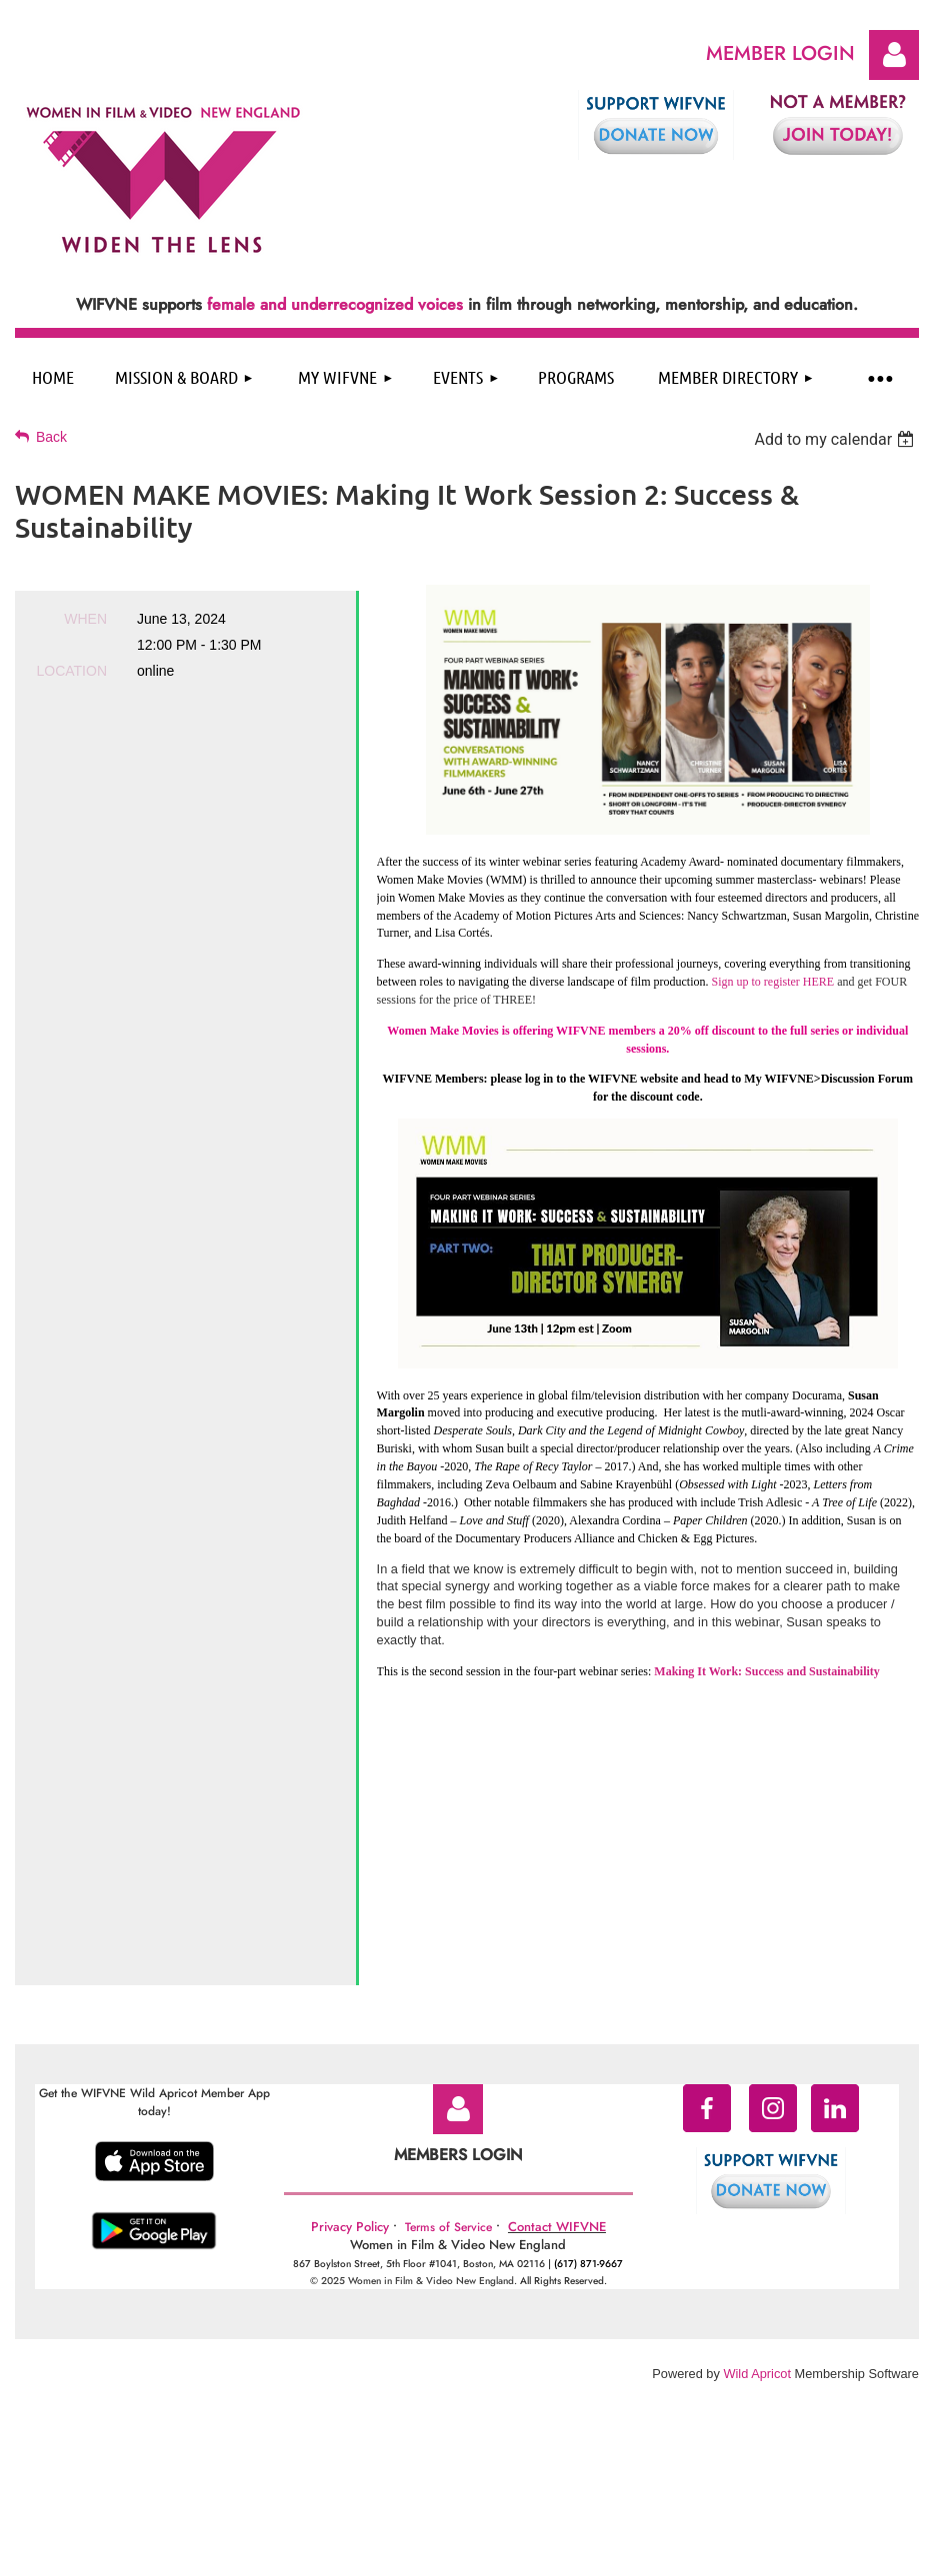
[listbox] (836, 439)
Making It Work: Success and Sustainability (767, 1671)
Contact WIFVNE (557, 2017)
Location (71, 671)
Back (51, 437)
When (85, 619)
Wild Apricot (757, 2164)
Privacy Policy (350, 2017)
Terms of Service (448, 2018)
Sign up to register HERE (773, 982)
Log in (894, 55)
